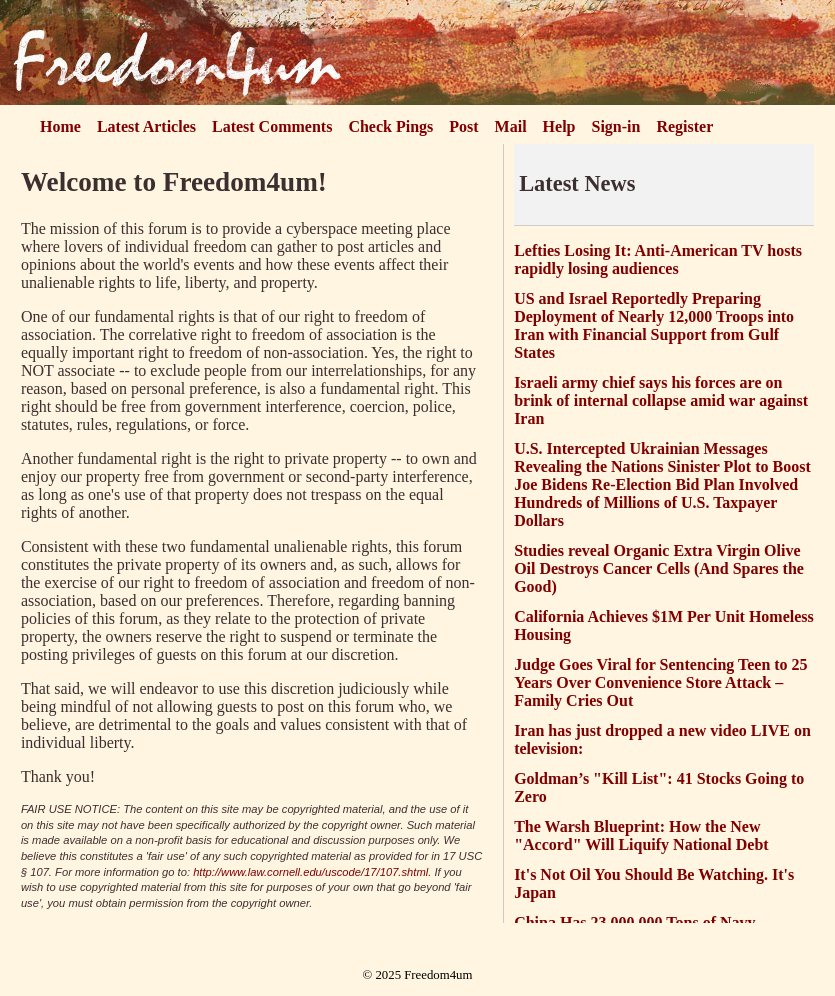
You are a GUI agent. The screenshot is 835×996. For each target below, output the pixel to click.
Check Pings (390, 126)
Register (684, 126)
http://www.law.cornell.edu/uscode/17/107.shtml (310, 872)
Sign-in (616, 126)
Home (60, 126)
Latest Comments (272, 126)
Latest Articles (146, 126)
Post (463, 126)
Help (559, 126)
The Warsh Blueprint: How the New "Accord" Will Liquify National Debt (641, 835)
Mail (511, 126)
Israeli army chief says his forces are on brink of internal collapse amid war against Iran (661, 400)
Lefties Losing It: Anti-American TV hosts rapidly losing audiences (658, 259)
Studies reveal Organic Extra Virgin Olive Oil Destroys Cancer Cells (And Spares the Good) (659, 568)
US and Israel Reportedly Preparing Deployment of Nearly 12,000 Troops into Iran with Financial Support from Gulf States (654, 325)
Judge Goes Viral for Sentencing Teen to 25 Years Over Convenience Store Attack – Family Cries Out (661, 682)
